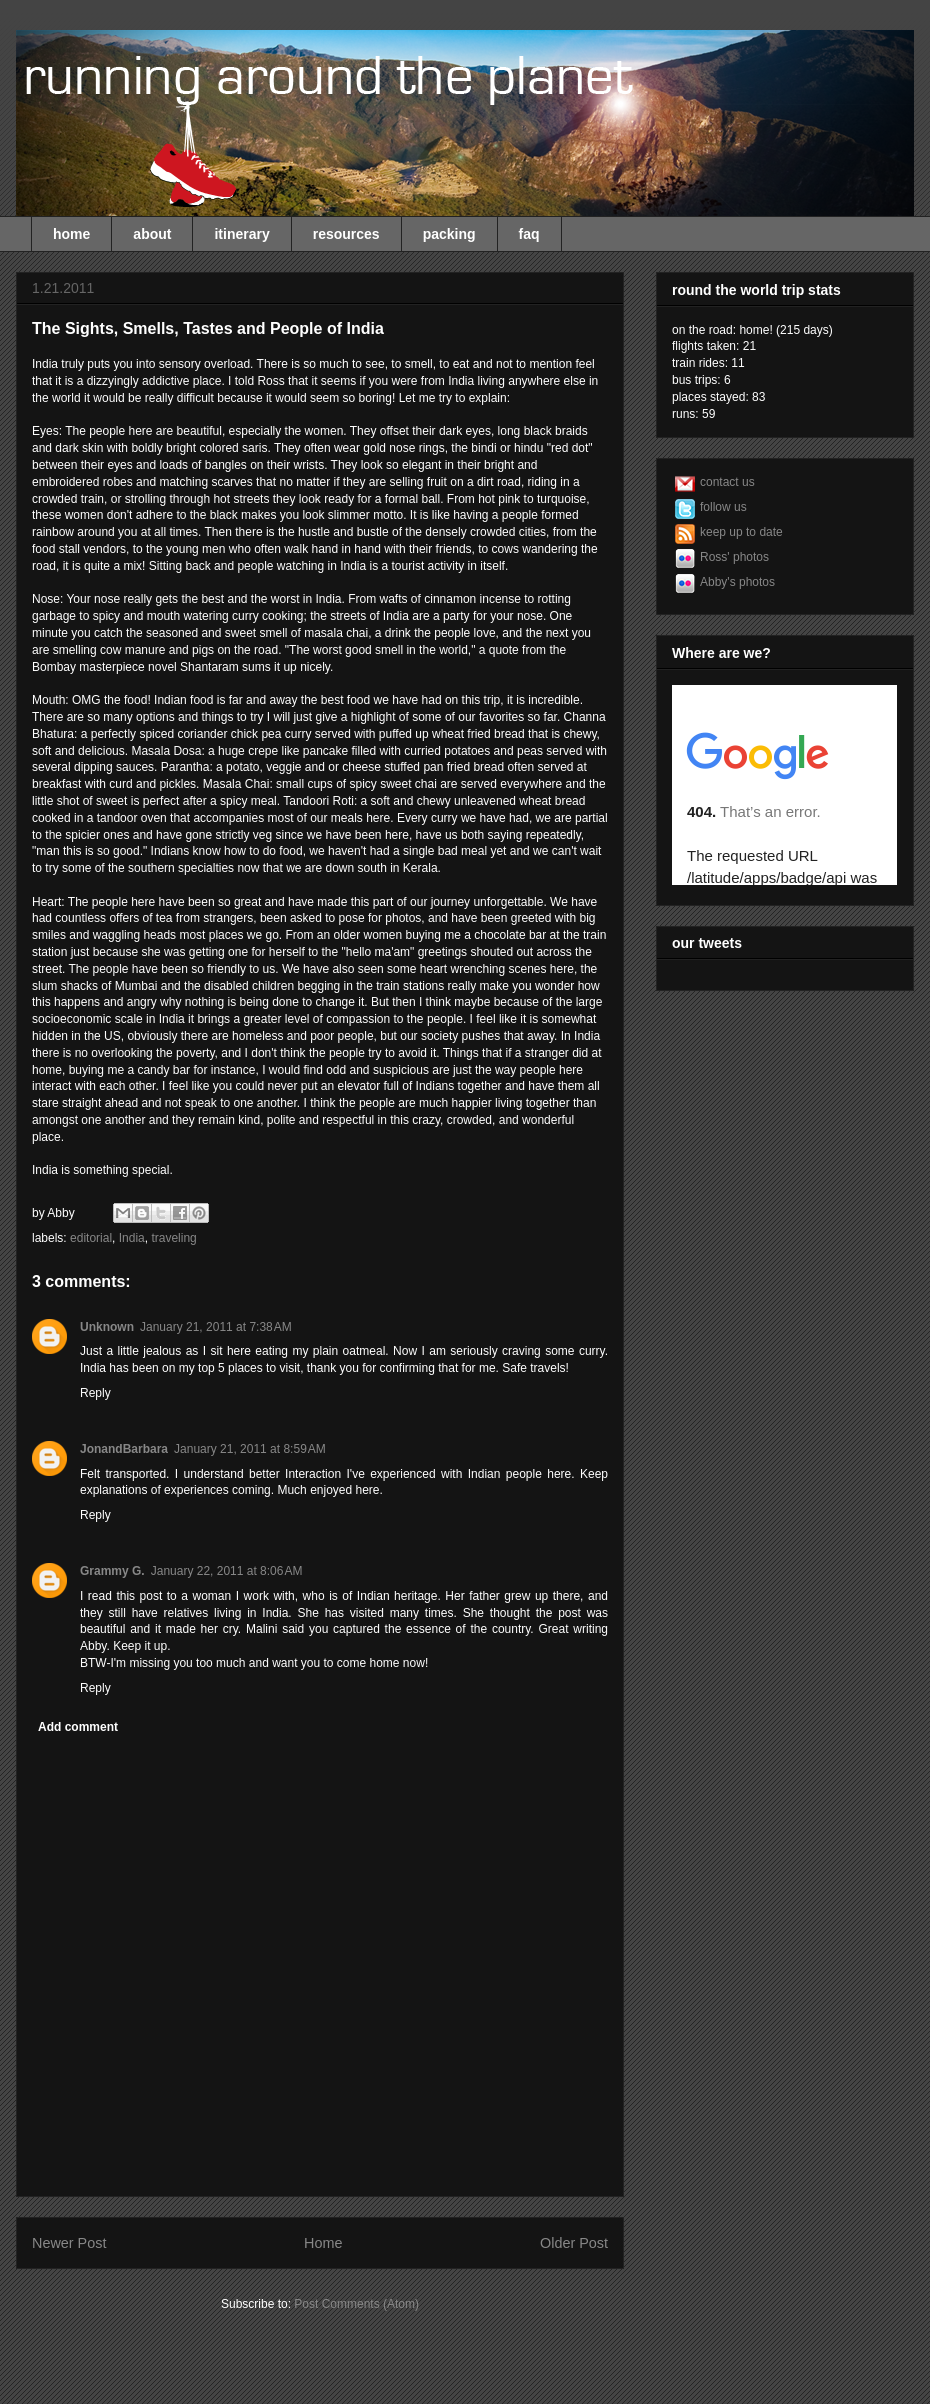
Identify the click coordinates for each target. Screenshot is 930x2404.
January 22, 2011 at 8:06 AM (227, 1571)
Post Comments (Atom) (356, 2304)
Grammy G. (112, 1571)
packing (449, 234)
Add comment (78, 1727)
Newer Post (69, 2243)
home (71, 234)
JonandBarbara (124, 1449)
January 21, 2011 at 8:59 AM (250, 1449)
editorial (91, 1238)
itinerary (241, 234)
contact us (727, 482)
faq (529, 234)
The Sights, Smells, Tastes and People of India (208, 328)
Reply (95, 1393)
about (152, 234)
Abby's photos (737, 582)
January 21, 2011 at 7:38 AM (216, 1327)
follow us (723, 507)
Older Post (574, 2243)
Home (323, 2243)
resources (346, 234)
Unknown (107, 1327)
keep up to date (741, 532)
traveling (173, 1238)
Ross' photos (734, 557)
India (132, 1238)
